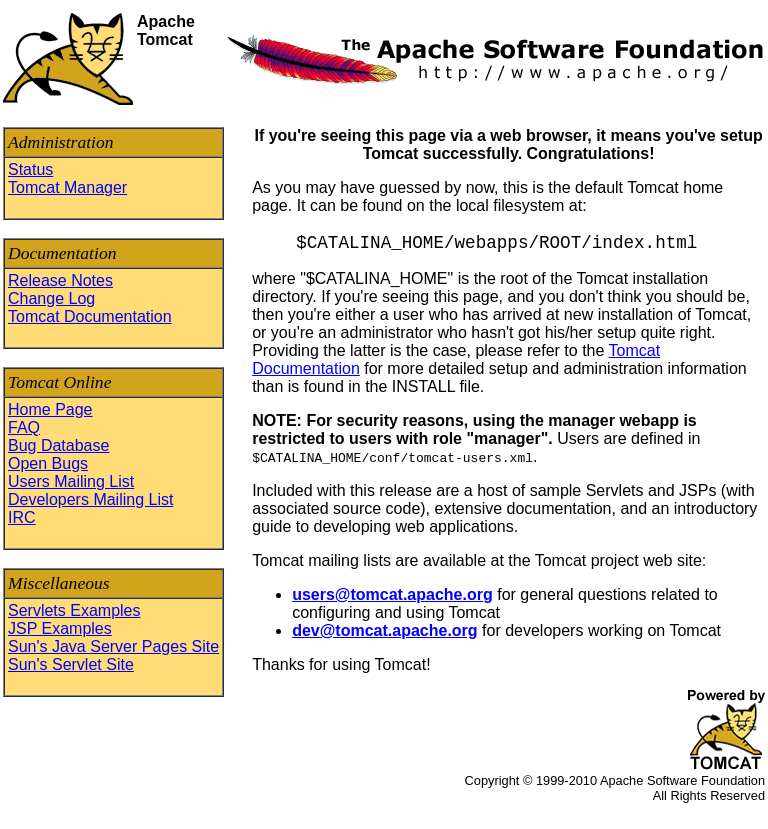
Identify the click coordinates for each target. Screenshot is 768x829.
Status (30, 169)
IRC (22, 517)
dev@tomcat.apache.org (384, 630)
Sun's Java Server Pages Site (113, 646)
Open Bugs (48, 463)
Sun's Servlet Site (71, 664)
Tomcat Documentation (90, 316)
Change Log (51, 298)
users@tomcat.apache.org (392, 594)
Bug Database (58, 445)
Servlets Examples (74, 610)
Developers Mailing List (90, 499)
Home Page (50, 409)
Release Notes (60, 280)
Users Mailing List (71, 481)
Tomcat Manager (67, 187)
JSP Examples (60, 628)
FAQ (24, 427)
